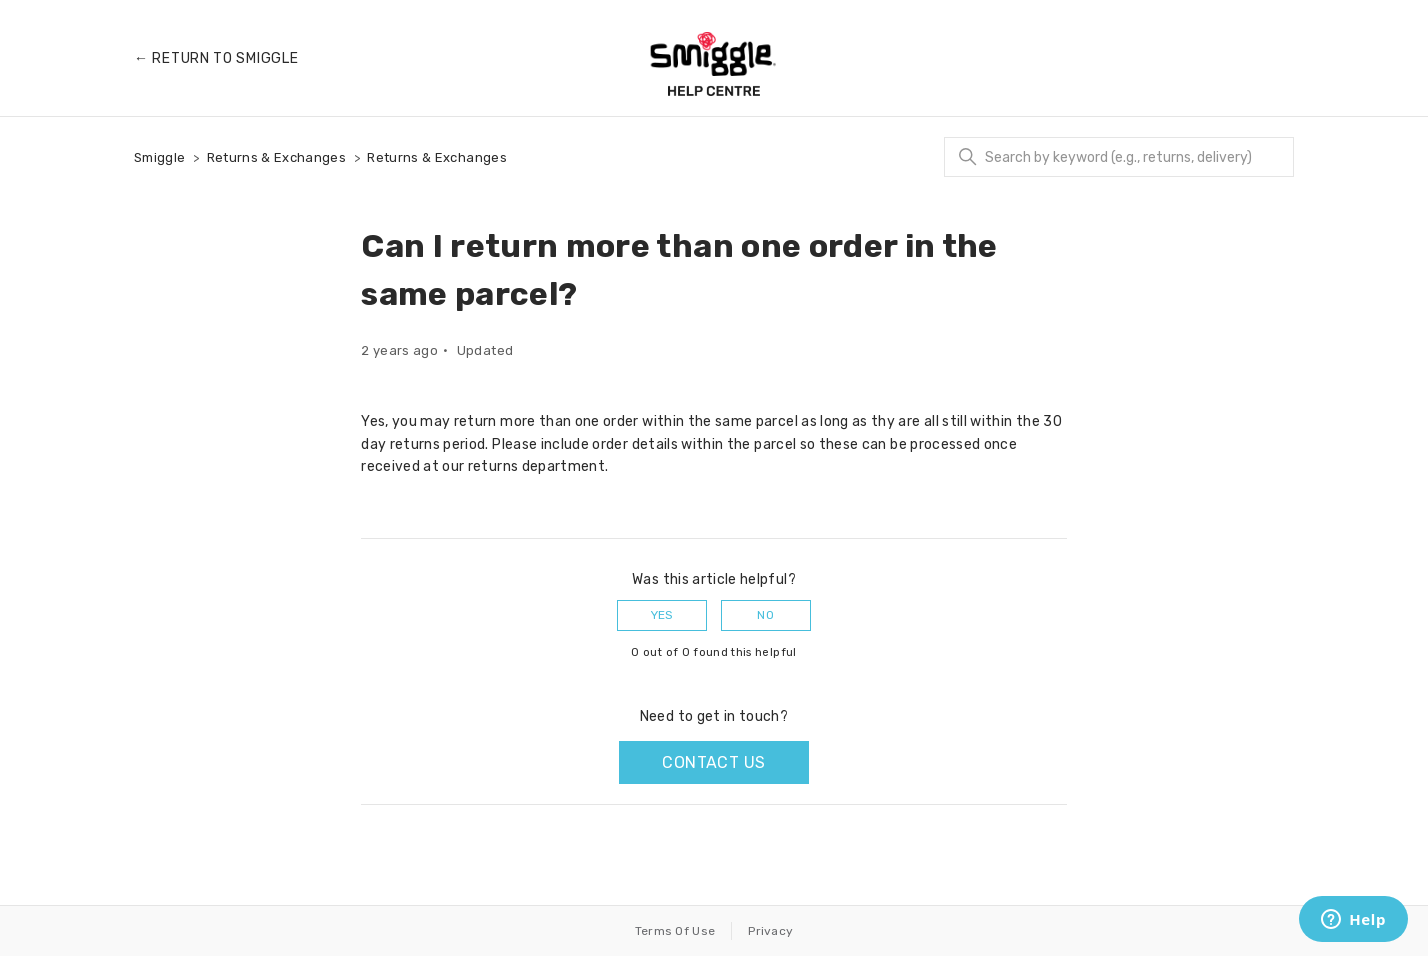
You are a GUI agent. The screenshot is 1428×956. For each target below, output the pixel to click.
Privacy (770, 931)
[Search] (1119, 157)
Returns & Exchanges (277, 157)
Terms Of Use (675, 931)
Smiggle (159, 157)
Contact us (713, 762)
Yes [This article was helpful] (662, 615)
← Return (216, 58)
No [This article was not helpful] (765, 615)
